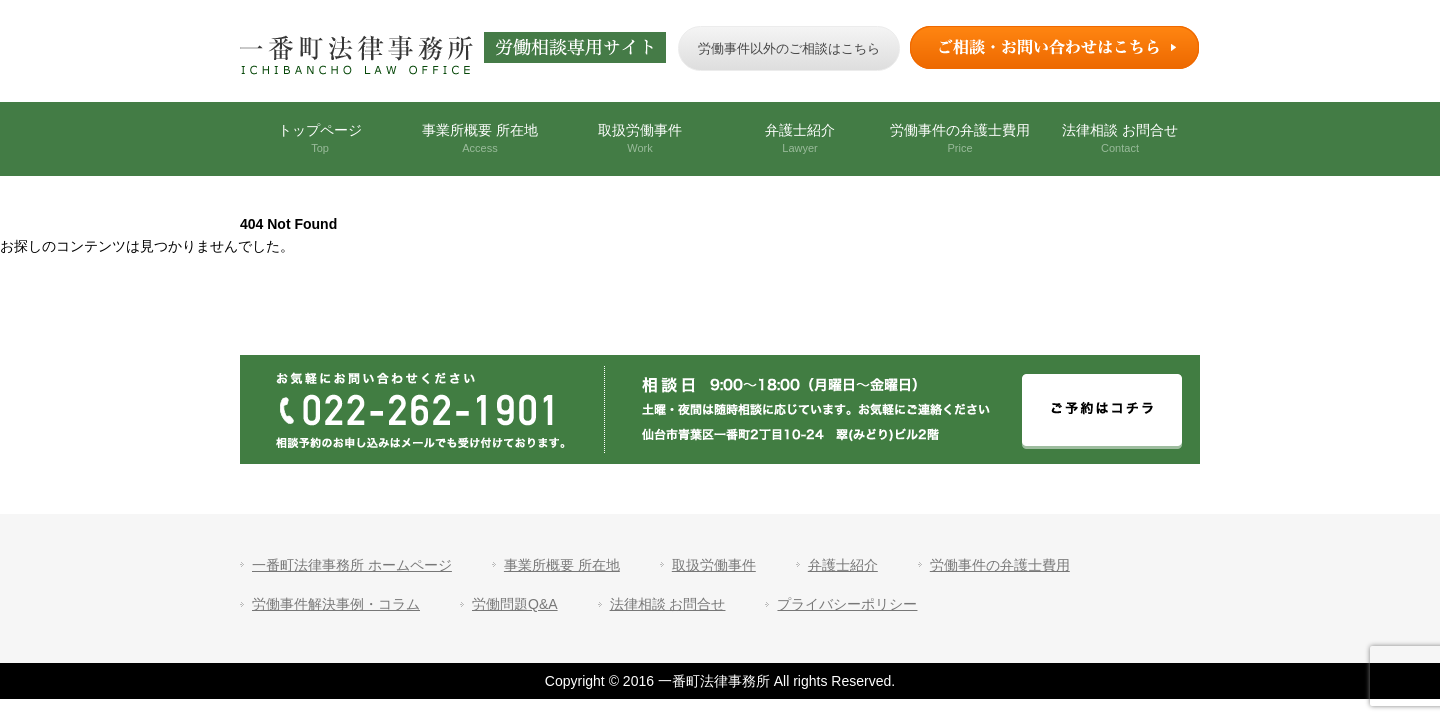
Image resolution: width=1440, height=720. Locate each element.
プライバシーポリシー (847, 604)
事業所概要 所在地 (480, 138)
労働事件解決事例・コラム (336, 604)
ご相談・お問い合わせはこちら (1055, 47)
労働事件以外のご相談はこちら (789, 48)
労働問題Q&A (515, 604)
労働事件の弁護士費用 (960, 138)
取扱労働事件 (640, 138)
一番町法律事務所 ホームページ (352, 565)
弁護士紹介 (800, 138)
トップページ (320, 138)
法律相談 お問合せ (1120, 138)
